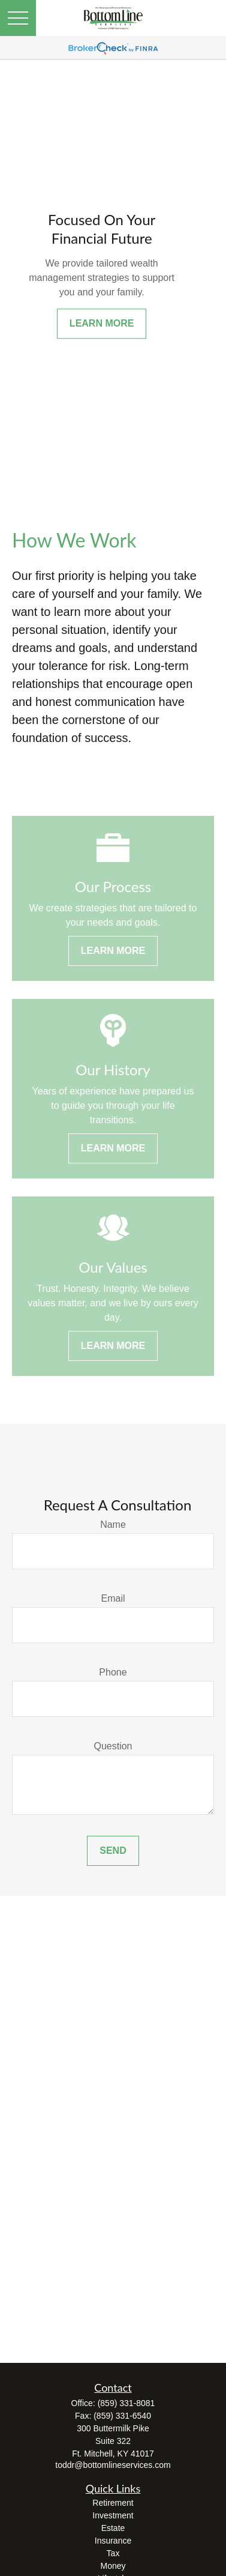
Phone (112, 1672)
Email (113, 1598)
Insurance (113, 2540)
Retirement (112, 2503)
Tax (113, 2553)
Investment (112, 2515)
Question (113, 1746)
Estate (113, 2528)
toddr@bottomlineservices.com (112, 2465)
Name (113, 1524)
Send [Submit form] (113, 1850)
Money (112, 2566)
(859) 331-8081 (126, 2403)
